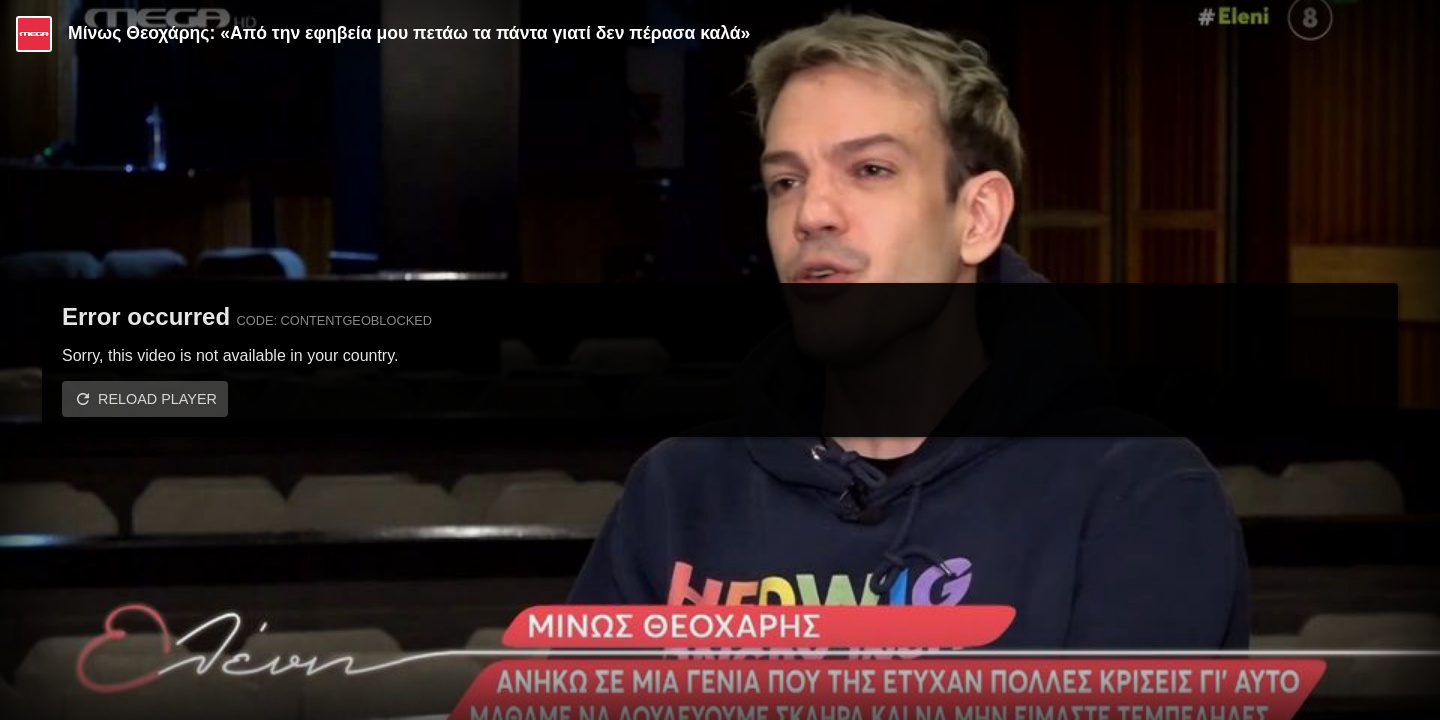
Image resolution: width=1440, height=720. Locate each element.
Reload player (157, 399)
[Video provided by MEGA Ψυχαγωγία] (34, 34)
